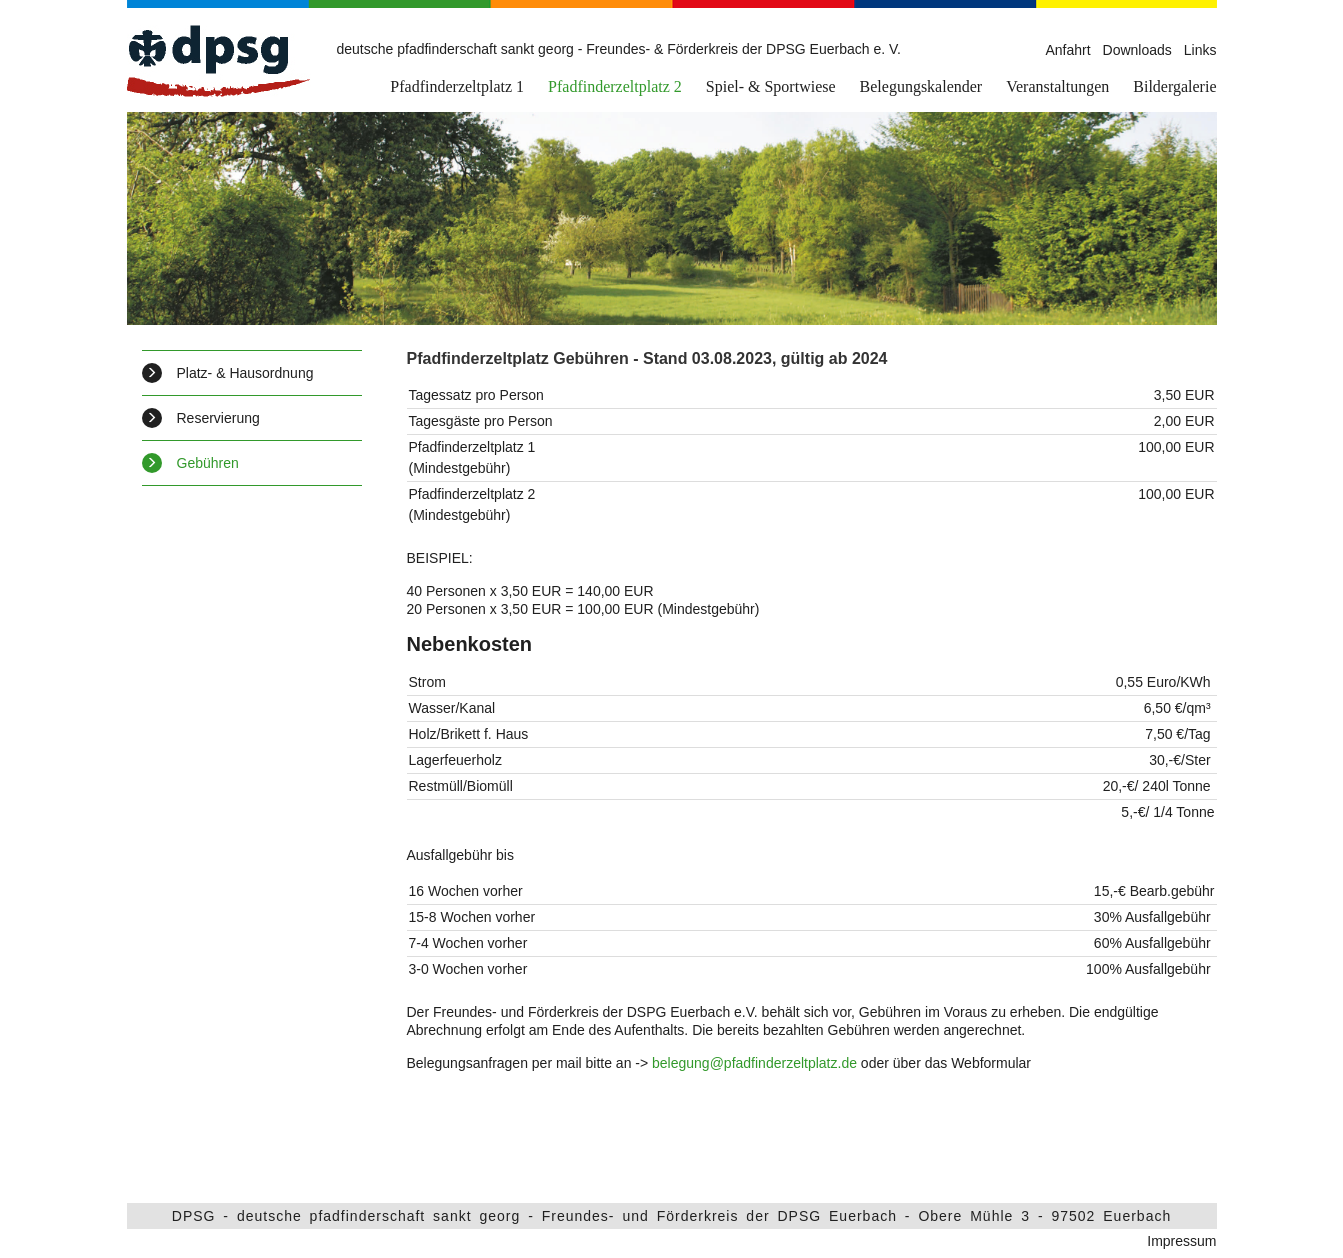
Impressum (1181, 1241)
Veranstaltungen (1057, 86)
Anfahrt (1067, 50)
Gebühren (190, 463)
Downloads (1137, 50)
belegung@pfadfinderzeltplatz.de (754, 1063)
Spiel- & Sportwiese (771, 86)
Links (1200, 50)
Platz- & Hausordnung (228, 373)
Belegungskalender (921, 86)
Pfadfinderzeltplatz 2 (615, 86)
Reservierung (201, 418)
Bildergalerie (1174, 86)
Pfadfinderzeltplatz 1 (457, 86)
